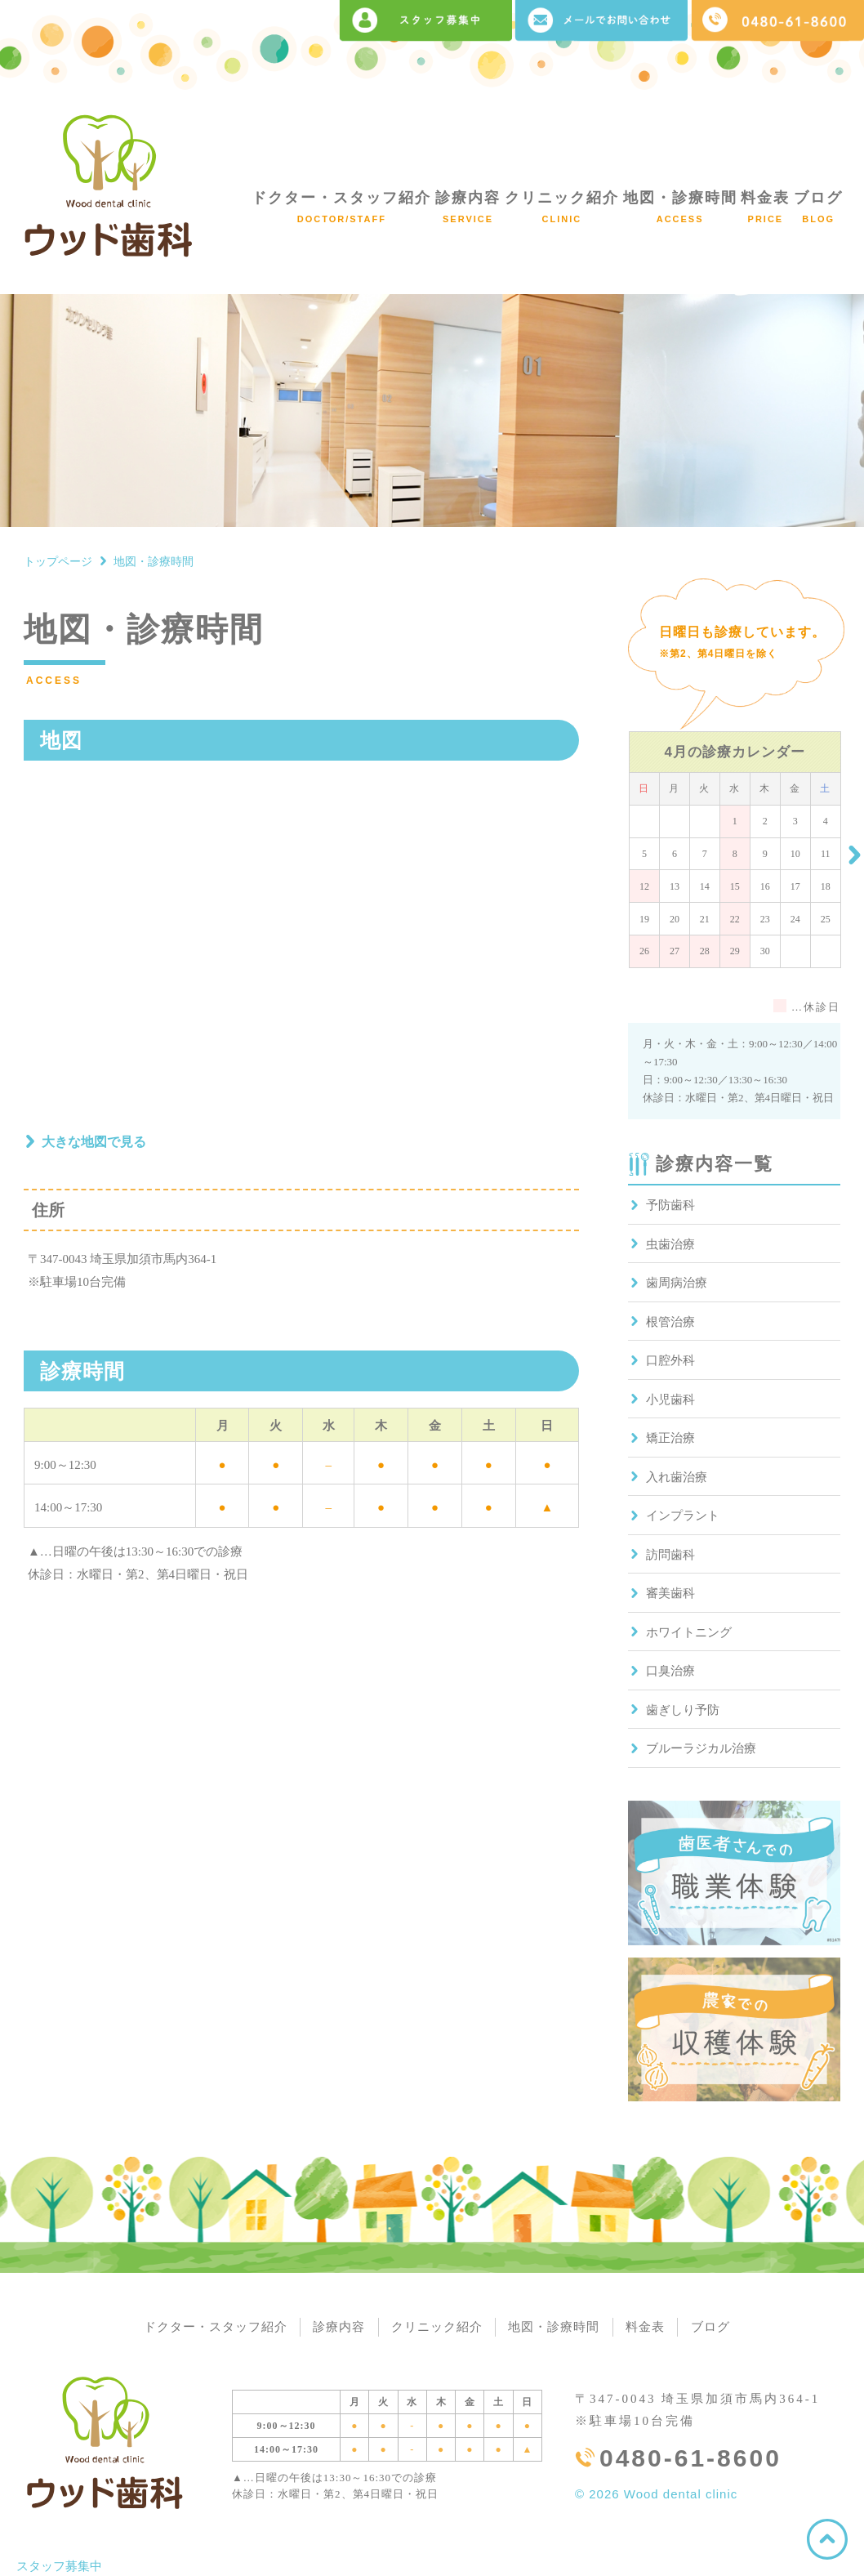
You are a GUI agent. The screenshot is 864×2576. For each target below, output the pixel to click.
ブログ (818, 207)
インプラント (682, 1515)
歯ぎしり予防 (682, 1710)
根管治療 (670, 1321)
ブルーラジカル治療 (701, 1748)
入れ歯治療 (676, 1477)
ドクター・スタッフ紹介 (341, 207)
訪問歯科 (670, 1554)
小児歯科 (670, 1399)
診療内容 (468, 207)
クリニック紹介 (562, 207)
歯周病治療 (676, 1282)
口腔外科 (670, 1360)
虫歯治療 (670, 1244)
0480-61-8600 (690, 2458)
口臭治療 (670, 1670)
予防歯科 (670, 1205)
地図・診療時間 (680, 207)
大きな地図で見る (94, 1142)
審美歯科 (670, 1593)
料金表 (765, 207)
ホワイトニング (689, 1632)
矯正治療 (670, 1437)
